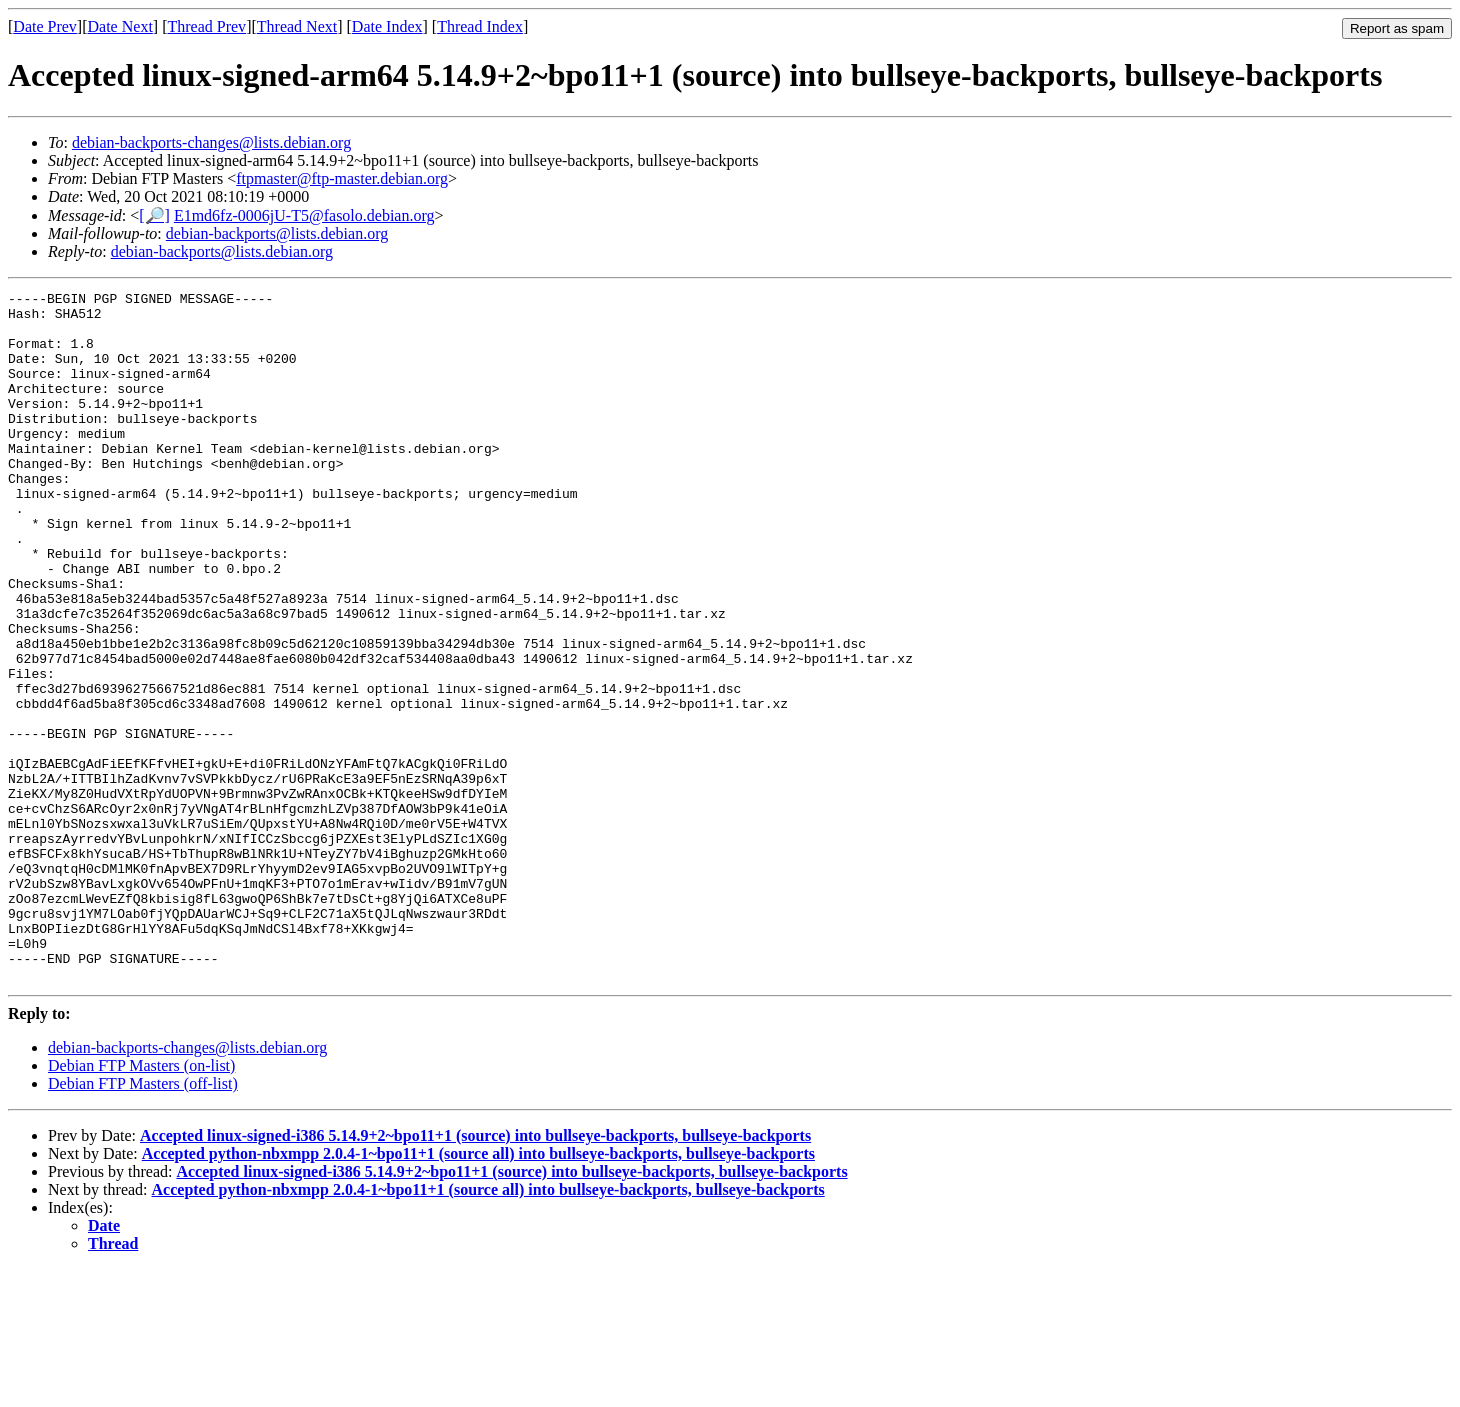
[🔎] (154, 215)
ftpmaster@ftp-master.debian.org (342, 178)
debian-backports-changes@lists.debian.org (211, 142)
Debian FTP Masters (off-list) (143, 1221)
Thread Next (297, 26)
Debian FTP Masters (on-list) (141, 1203)
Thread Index (480, 26)
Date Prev (45, 26)
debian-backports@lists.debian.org (277, 233)
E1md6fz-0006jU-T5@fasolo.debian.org (304, 215)
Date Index (387, 26)
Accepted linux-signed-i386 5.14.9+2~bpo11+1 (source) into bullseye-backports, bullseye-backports (475, 1273)
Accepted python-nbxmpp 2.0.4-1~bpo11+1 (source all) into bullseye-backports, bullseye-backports (478, 1291)
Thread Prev (206, 26)
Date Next (120, 26)
